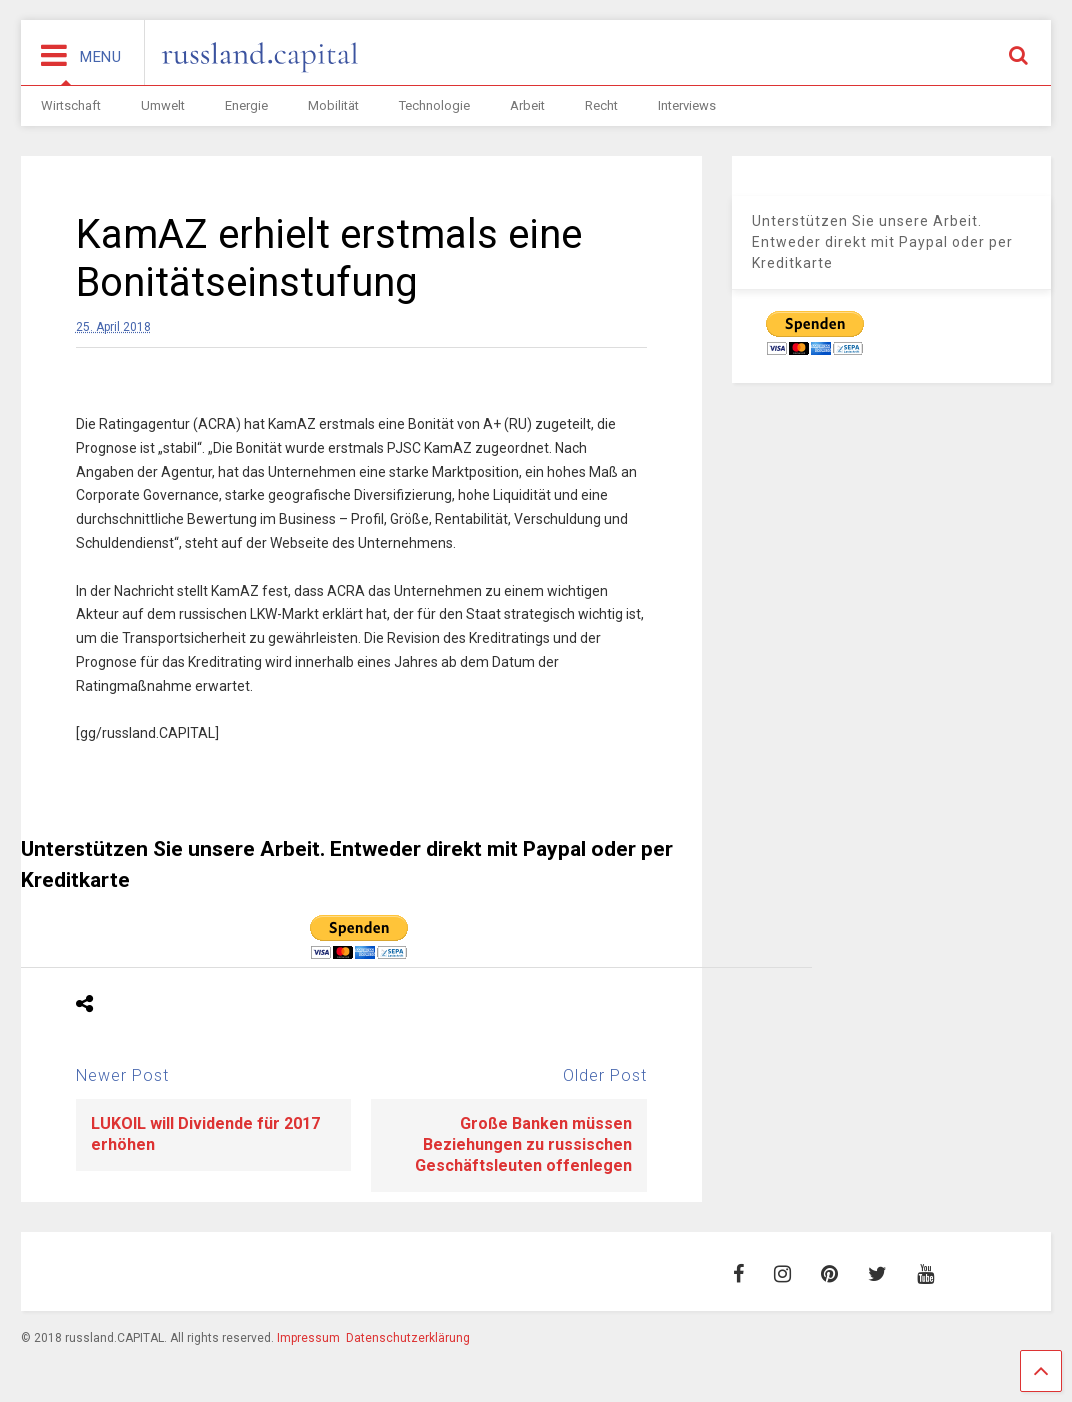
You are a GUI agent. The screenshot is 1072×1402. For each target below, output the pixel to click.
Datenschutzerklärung (408, 1338)
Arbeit (527, 105)
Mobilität (333, 105)
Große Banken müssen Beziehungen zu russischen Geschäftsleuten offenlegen (523, 1144)
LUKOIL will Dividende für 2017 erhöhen (205, 1134)
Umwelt (163, 105)
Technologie (434, 105)
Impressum (308, 1338)
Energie (246, 105)
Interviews (687, 105)
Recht (601, 105)
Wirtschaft (71, 105)
